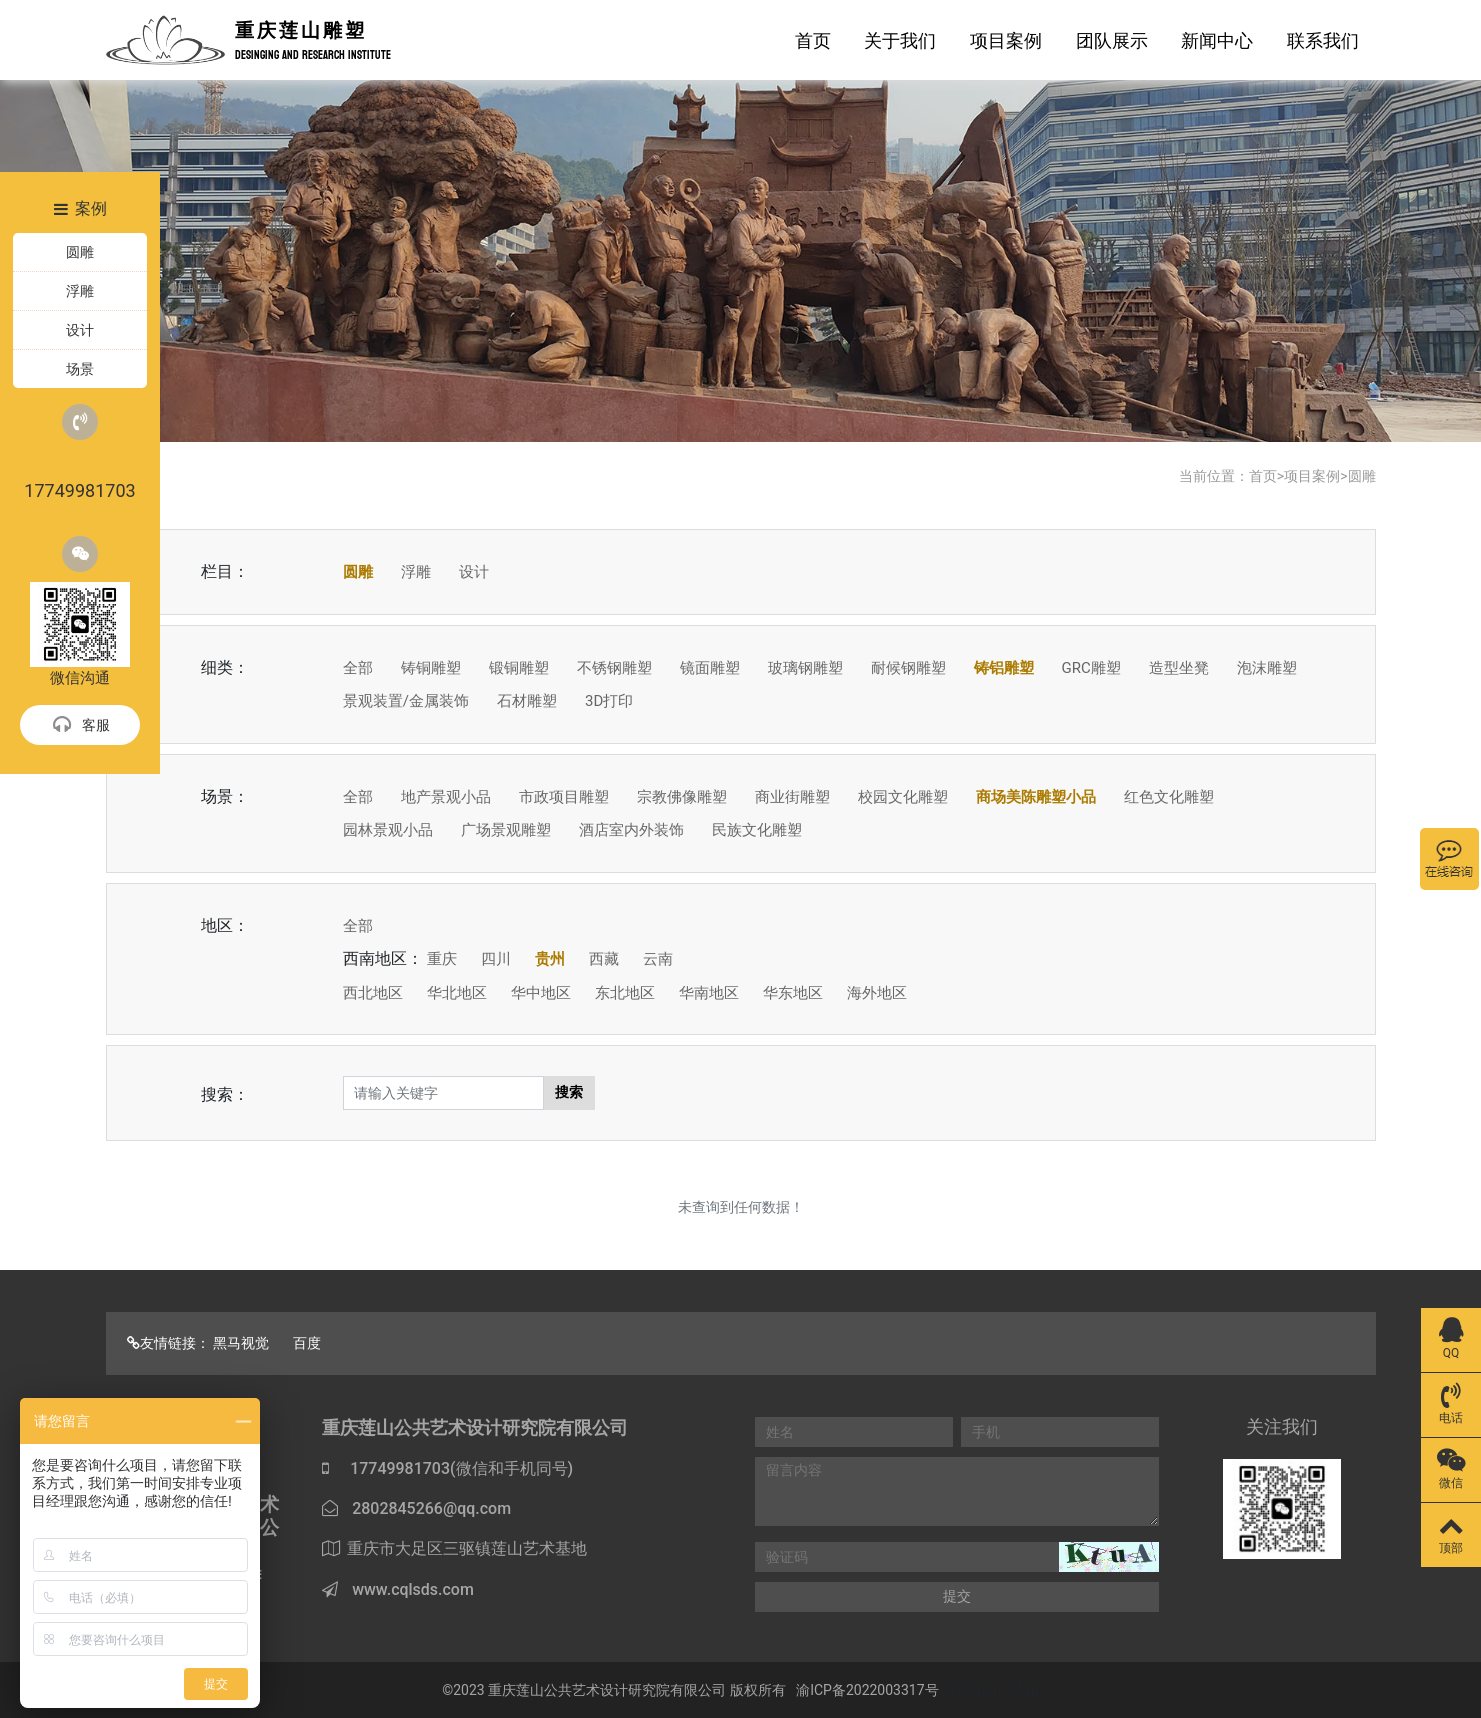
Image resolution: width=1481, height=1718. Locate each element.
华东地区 (793, 993)
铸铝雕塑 (1004, 668)
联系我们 (1323, 40)
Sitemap (974, 1690)
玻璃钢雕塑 (805, 668)
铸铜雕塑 (431, 668)
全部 (358, 668)
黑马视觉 (241, 1343)
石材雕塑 (527, 701)
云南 (658, 959)
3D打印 (609, 701)
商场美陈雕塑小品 (1036, 797)
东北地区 (625, 993)
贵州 (550, 959)
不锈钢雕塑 (614, 668)
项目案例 (1006, 40)
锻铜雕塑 (519, 668)
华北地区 (457, 993)
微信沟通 (80, 611)
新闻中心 (1217, 40)
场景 (80, 369)
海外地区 (877, 993)
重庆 (442, 959)
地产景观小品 (446, 797)
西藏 (604, 959)
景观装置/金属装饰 (406, 701)
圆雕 (1362, 476)
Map (1025, 1690)
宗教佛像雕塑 (682, 797)
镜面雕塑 (710, 668)
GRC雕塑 (1091, 668)
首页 (813, 40)
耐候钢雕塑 (908, 668)
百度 (307, 1343)
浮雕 (416, 572)
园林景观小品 (388, 830)
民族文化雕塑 (757, 830)
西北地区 (373, 993)
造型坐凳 (1179, 668)
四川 (496, 959)
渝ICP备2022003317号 (867, 1690)
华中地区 (541, 993)
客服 (80, 726)
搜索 (569, 1092)
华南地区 (709, 993)
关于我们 (900, 40)
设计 (474, 572)
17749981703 (79, 452)
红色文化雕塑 (1169, 797)
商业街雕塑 (792, 797)
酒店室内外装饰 (631, 830)
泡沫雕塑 (1267, 668)
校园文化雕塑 (903, 797)
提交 (957, 1596)
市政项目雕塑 (564, 797)
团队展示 (1112, 40)
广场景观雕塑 (506, 830)
